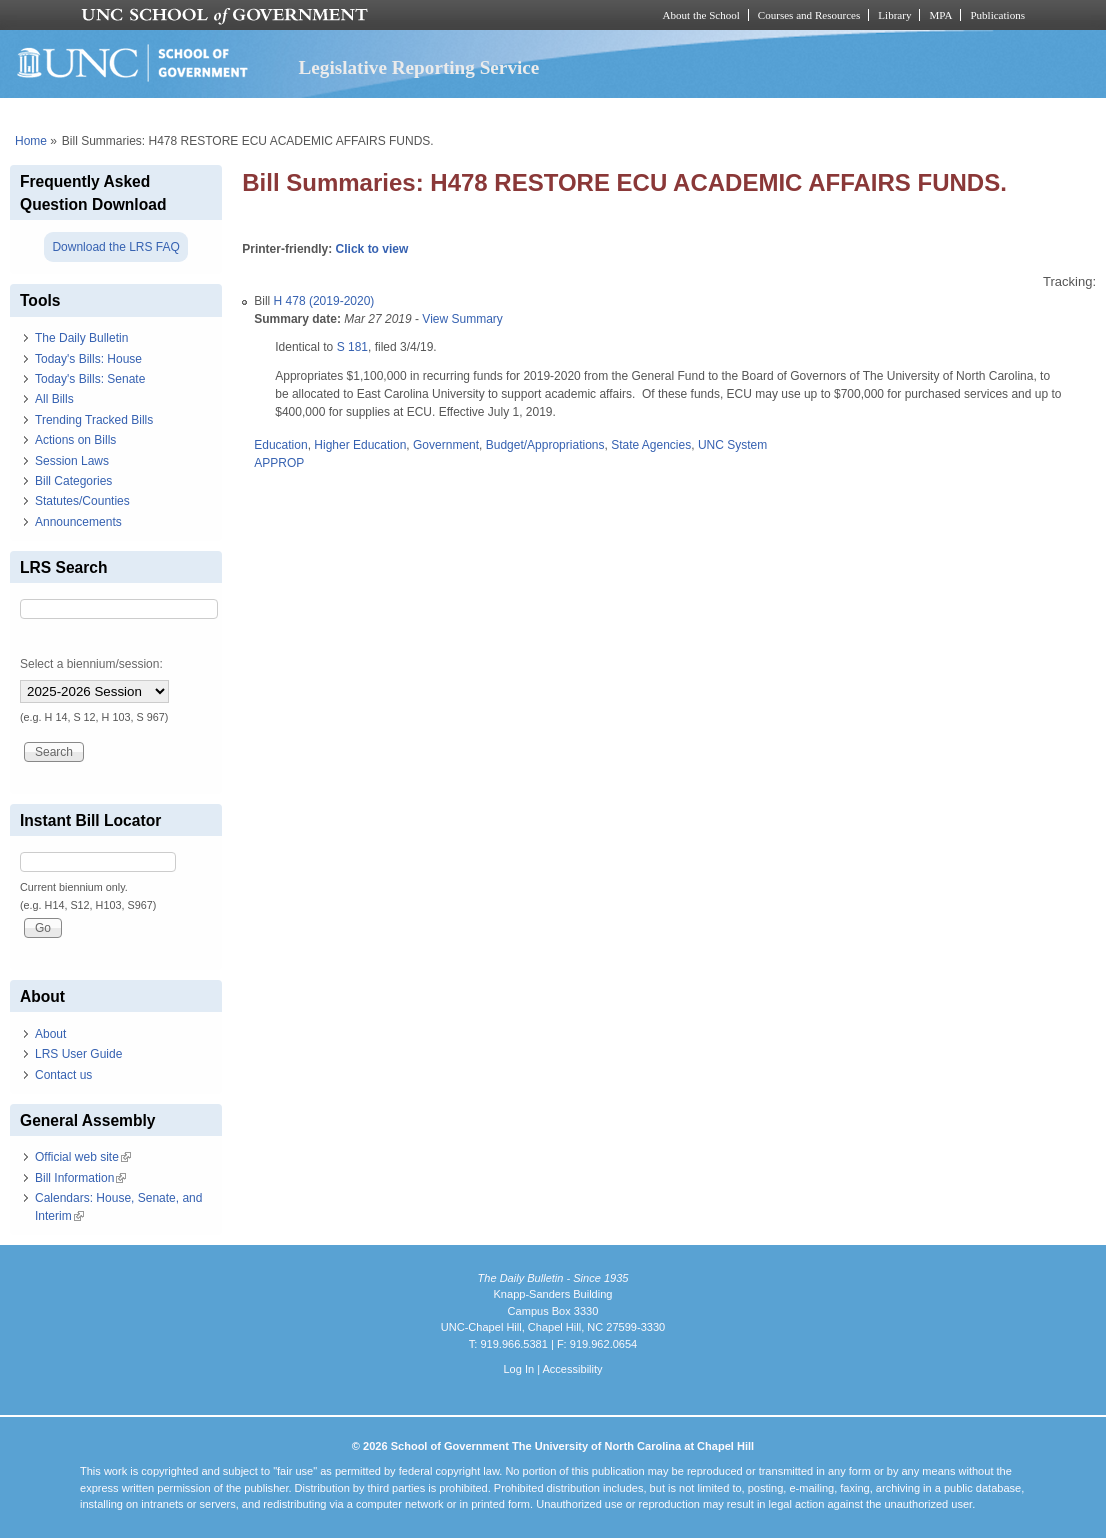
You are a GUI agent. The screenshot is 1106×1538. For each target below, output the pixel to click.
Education (280, 445)
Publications (997, 15)
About (50, 1034)
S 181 (352, 347)
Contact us (63, 1075)
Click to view (372, 249)
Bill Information (80, 1178)
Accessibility (572, 1369)
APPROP (279, 463)
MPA (940, 15)
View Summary (462, 319)
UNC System (732, 445)
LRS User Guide (78, 1054)
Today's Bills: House (88, 359)
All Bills (54, 399)
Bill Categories (73, 481)
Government (446, 445)
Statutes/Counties (82, 501)
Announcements (78, 522)
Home (31, 141)
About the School (701, 15)
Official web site (83, 1157)
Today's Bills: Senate (90, 379)
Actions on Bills (75, 440)
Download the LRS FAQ (115, 247)
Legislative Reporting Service (418, 67)
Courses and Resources (809, 15)
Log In (518, 1369)
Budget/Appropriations (545, 445)
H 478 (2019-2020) (324, 301)
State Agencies (651, 445)
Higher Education (360, 445)
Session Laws (72, 461)
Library (894, 15)
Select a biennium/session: (91, 664)
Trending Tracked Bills (94, 420)
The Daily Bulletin (81, 338)
